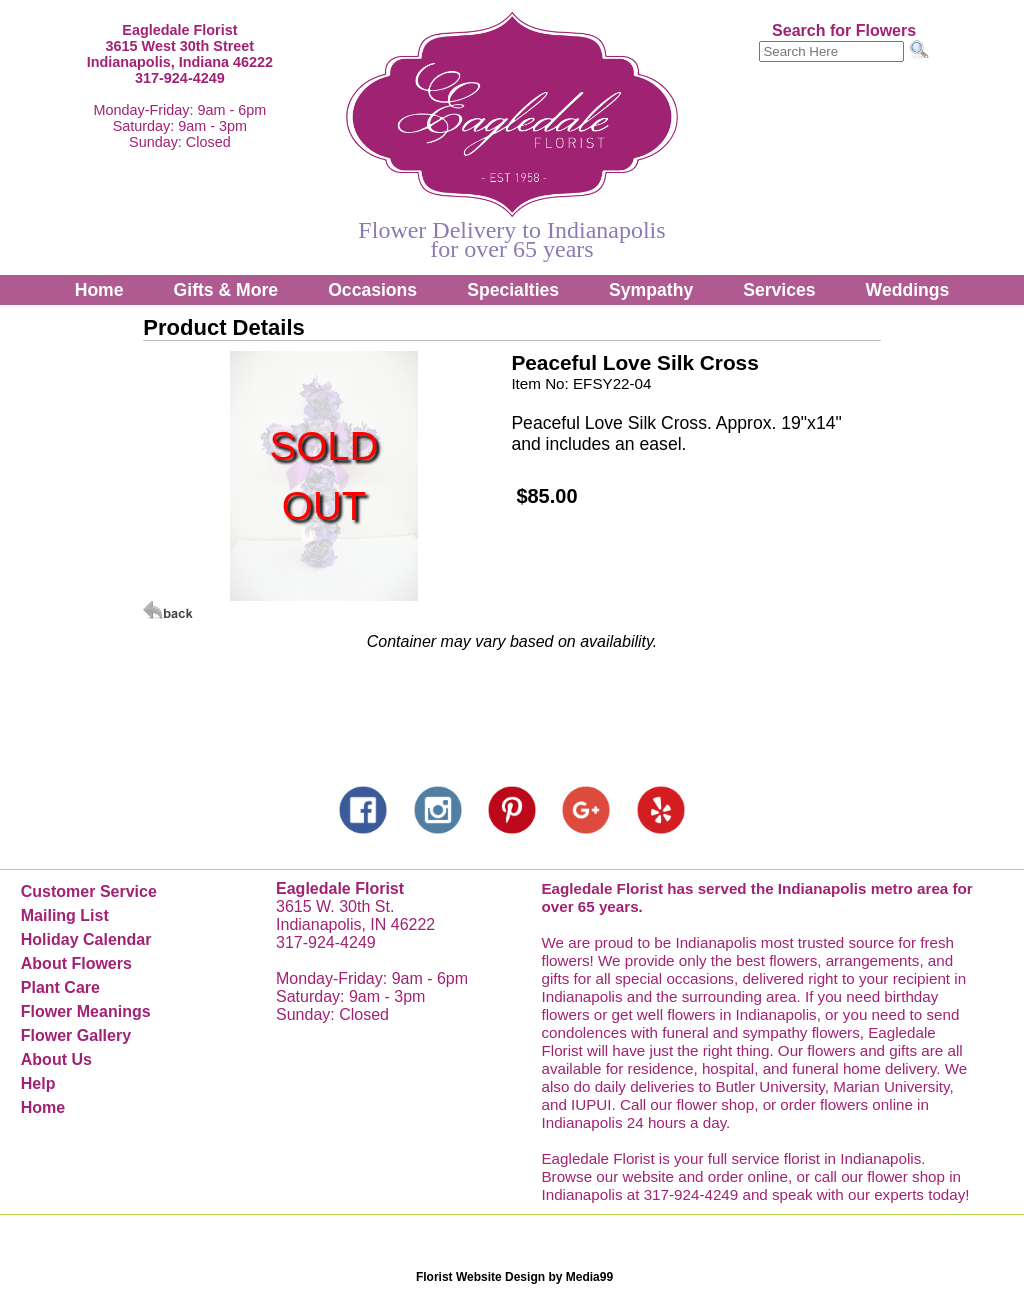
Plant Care (60, 987)
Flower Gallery (76, 1035)
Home (99, 290)
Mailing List (65, 915)
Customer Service (89, 891)
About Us (56, 1059)
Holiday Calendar (86, 939)
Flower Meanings (86, 1011)
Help (38, 1083)
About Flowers (76, 963)
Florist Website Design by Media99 (514, 1277)
